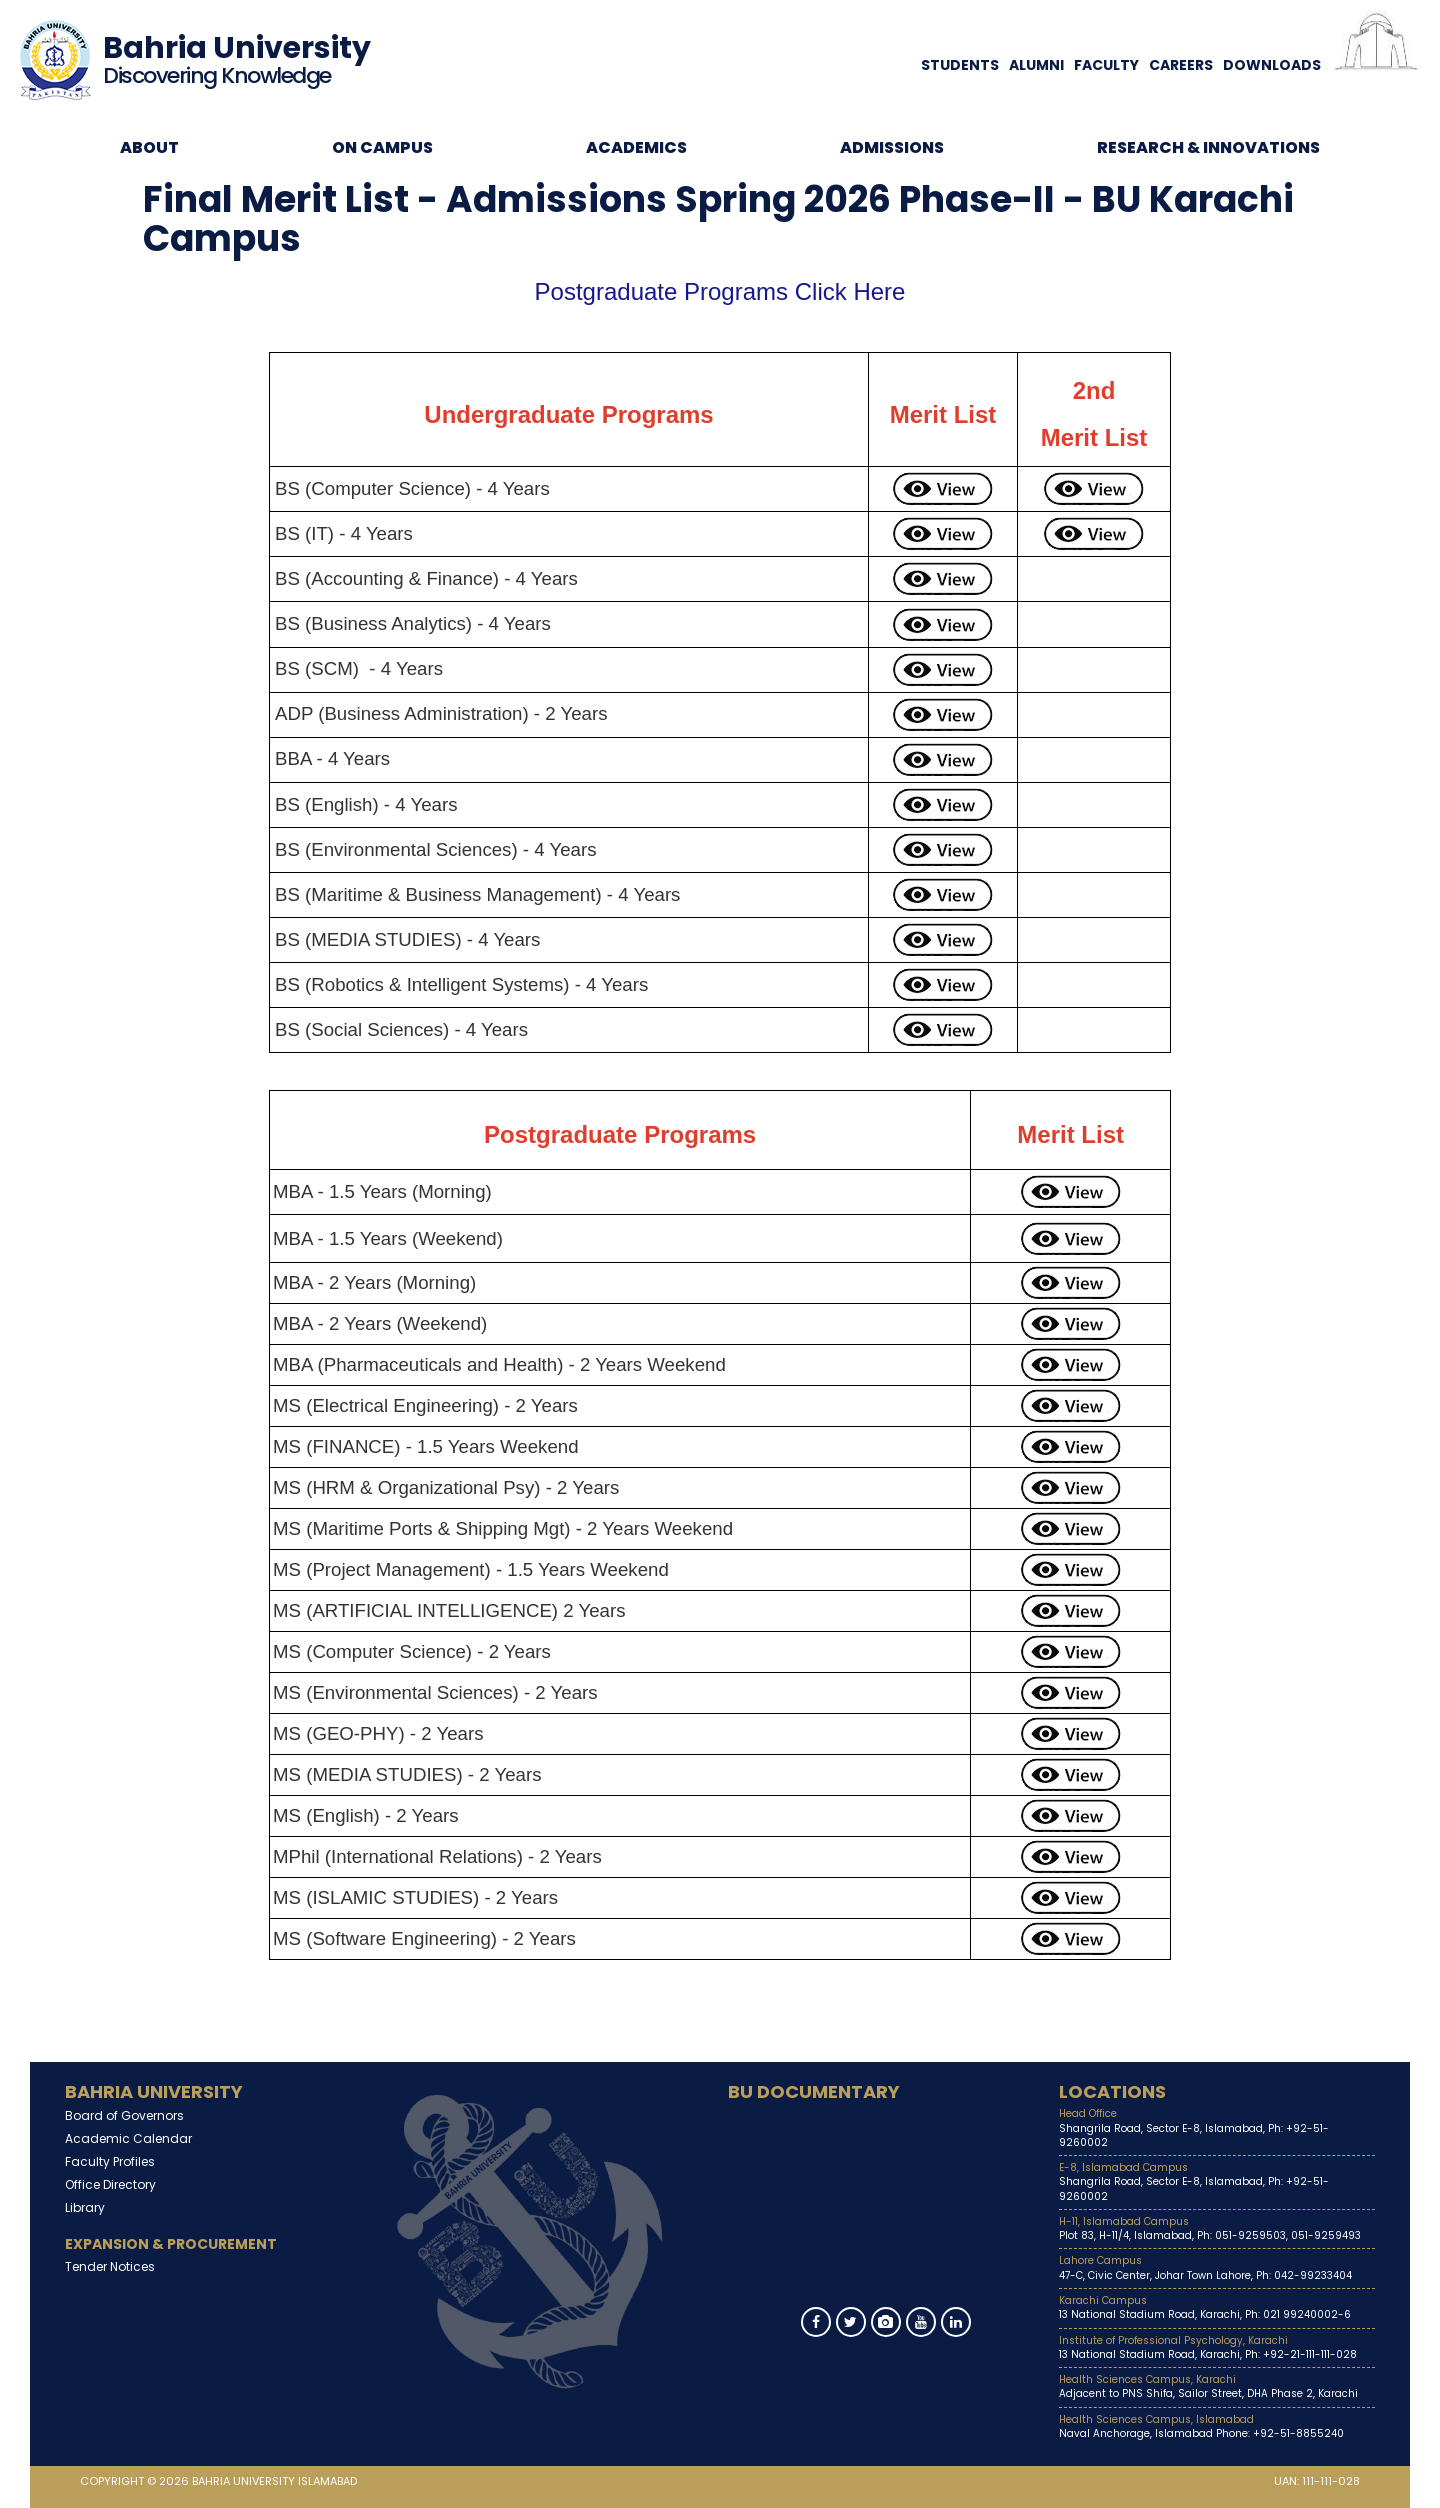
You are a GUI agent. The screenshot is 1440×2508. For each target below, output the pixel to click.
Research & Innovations (1208, 148)
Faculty (1106, 65)
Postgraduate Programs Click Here (720, 291)
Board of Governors (124, 2115)
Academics (636, 148)
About (149, 148)
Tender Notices (110, 2266)
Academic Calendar (128, 2138)
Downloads (1272, 65)
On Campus (382, 148)
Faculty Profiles (110, 2161)
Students (960, 65)
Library (85, 2207)
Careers (1181, 65)
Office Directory (110, 2184)
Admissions (892, 148)
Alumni (1036, 65)
